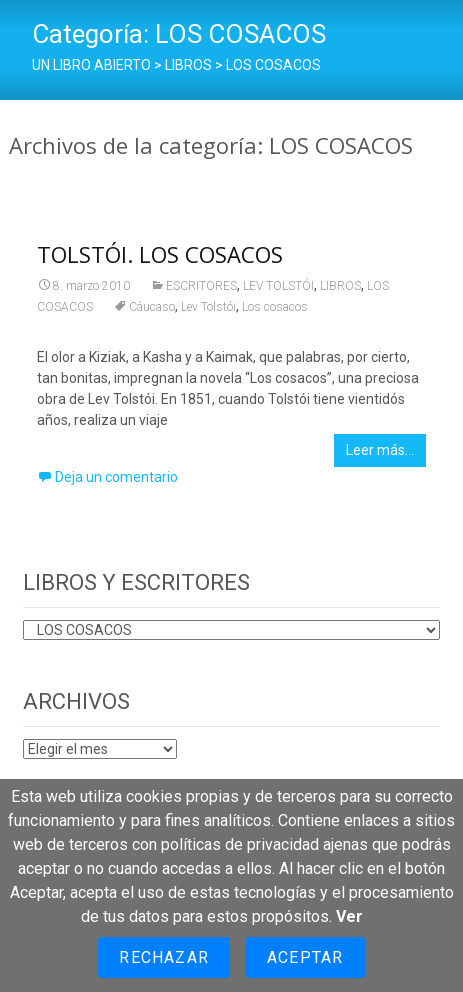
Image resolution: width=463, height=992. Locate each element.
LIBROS (340, 286)
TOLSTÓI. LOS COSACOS (160, 254)
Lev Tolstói (208, 307)
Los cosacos (275, 307)
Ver (349, 916)
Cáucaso (152, 307)
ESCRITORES (201, 286)
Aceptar (305, 957)
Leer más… (380, 450)
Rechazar (164, 957)
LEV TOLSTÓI (278, 286)
